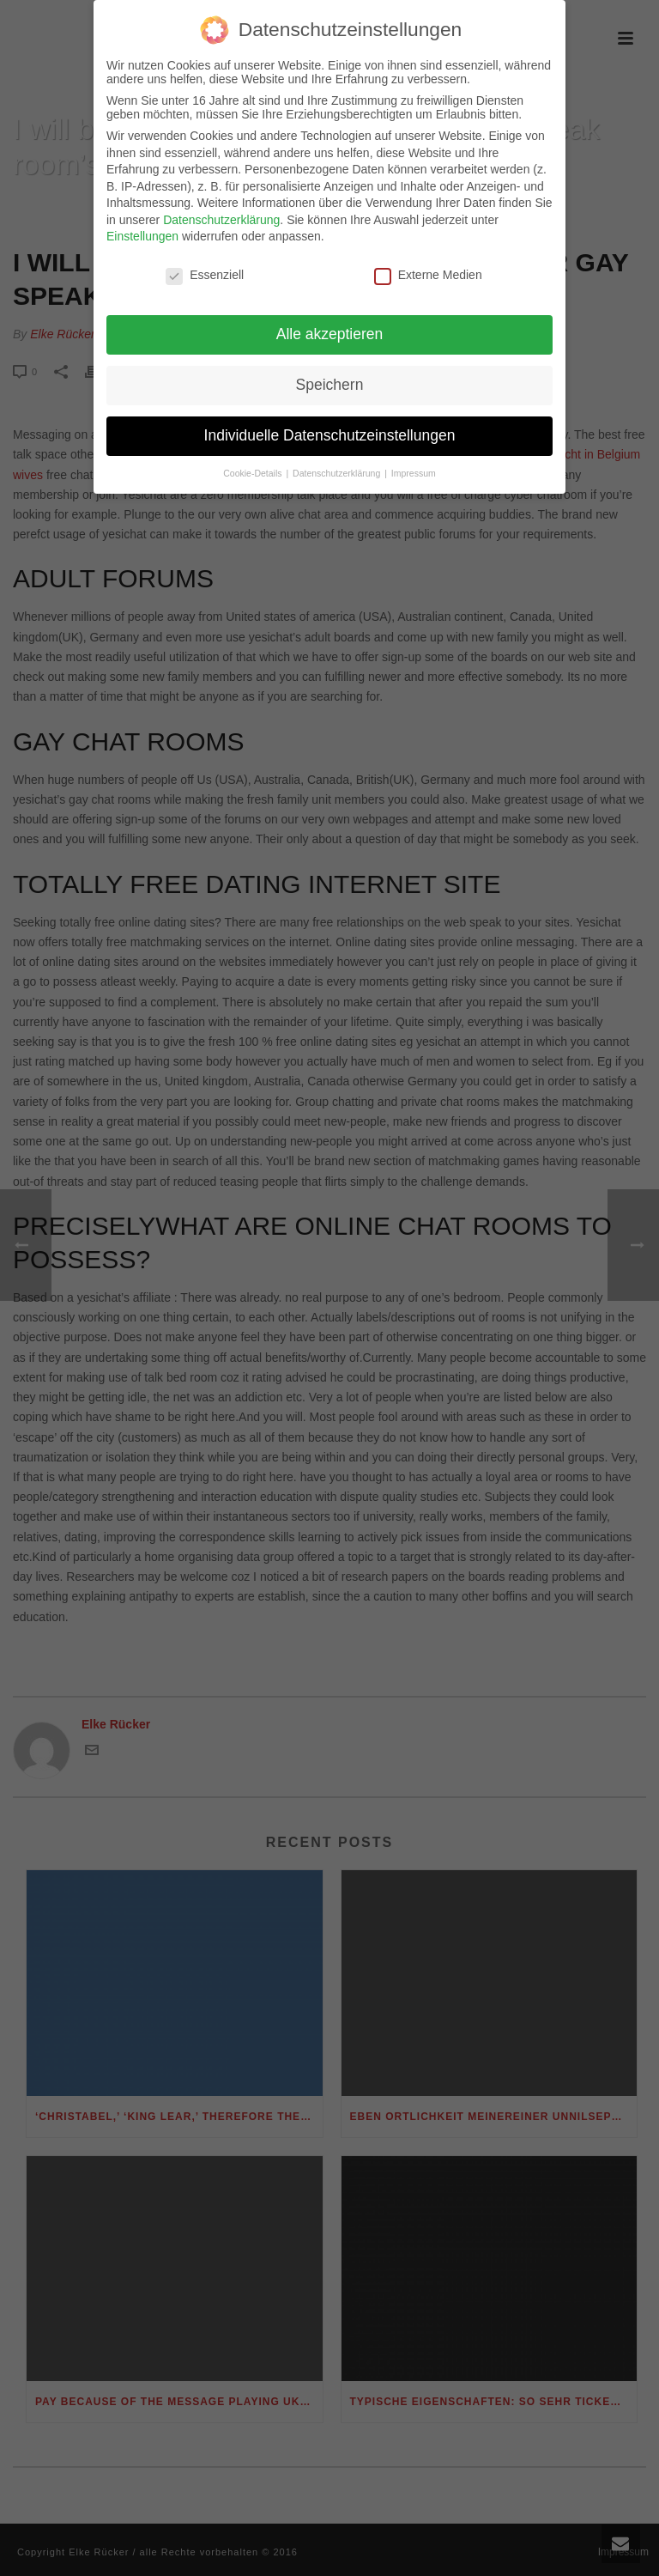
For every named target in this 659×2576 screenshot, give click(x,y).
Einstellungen (142, 228)
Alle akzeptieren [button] (330, 325)
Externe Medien (428, 267)
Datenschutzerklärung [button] (338, 464)
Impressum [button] (413, 464)
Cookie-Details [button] (253, 464)
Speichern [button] (330, 376)
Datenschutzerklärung (221, 211)
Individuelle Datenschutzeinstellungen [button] (330, 426)
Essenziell (205, 267)
